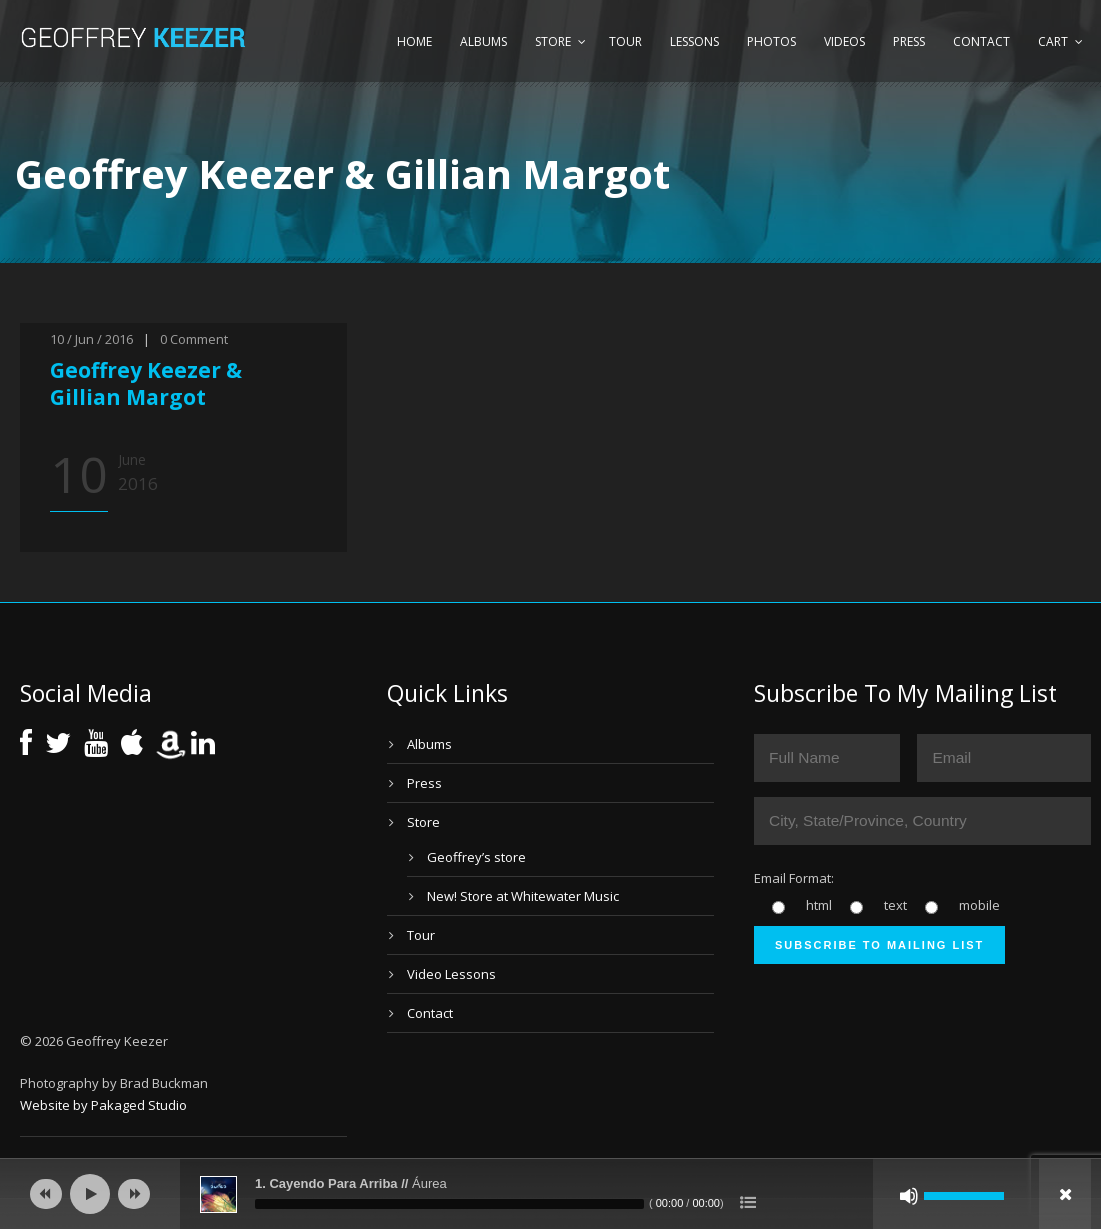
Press (909, 41)
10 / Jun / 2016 (91, 339)
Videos (844, 41)
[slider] (449, 1204)
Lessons (694, 41)
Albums (483, 41)
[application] (550, 1194)
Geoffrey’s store (476, 857)
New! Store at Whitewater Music (523, 896)
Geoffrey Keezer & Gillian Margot (146, 383)
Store (553, 41)
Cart (1053, 41)
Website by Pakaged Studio (103, 1105)
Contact (981, 41)
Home (414, 41)
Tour (625, 41)
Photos (771, 41)
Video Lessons (451, 974)
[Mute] (909, 1196)
